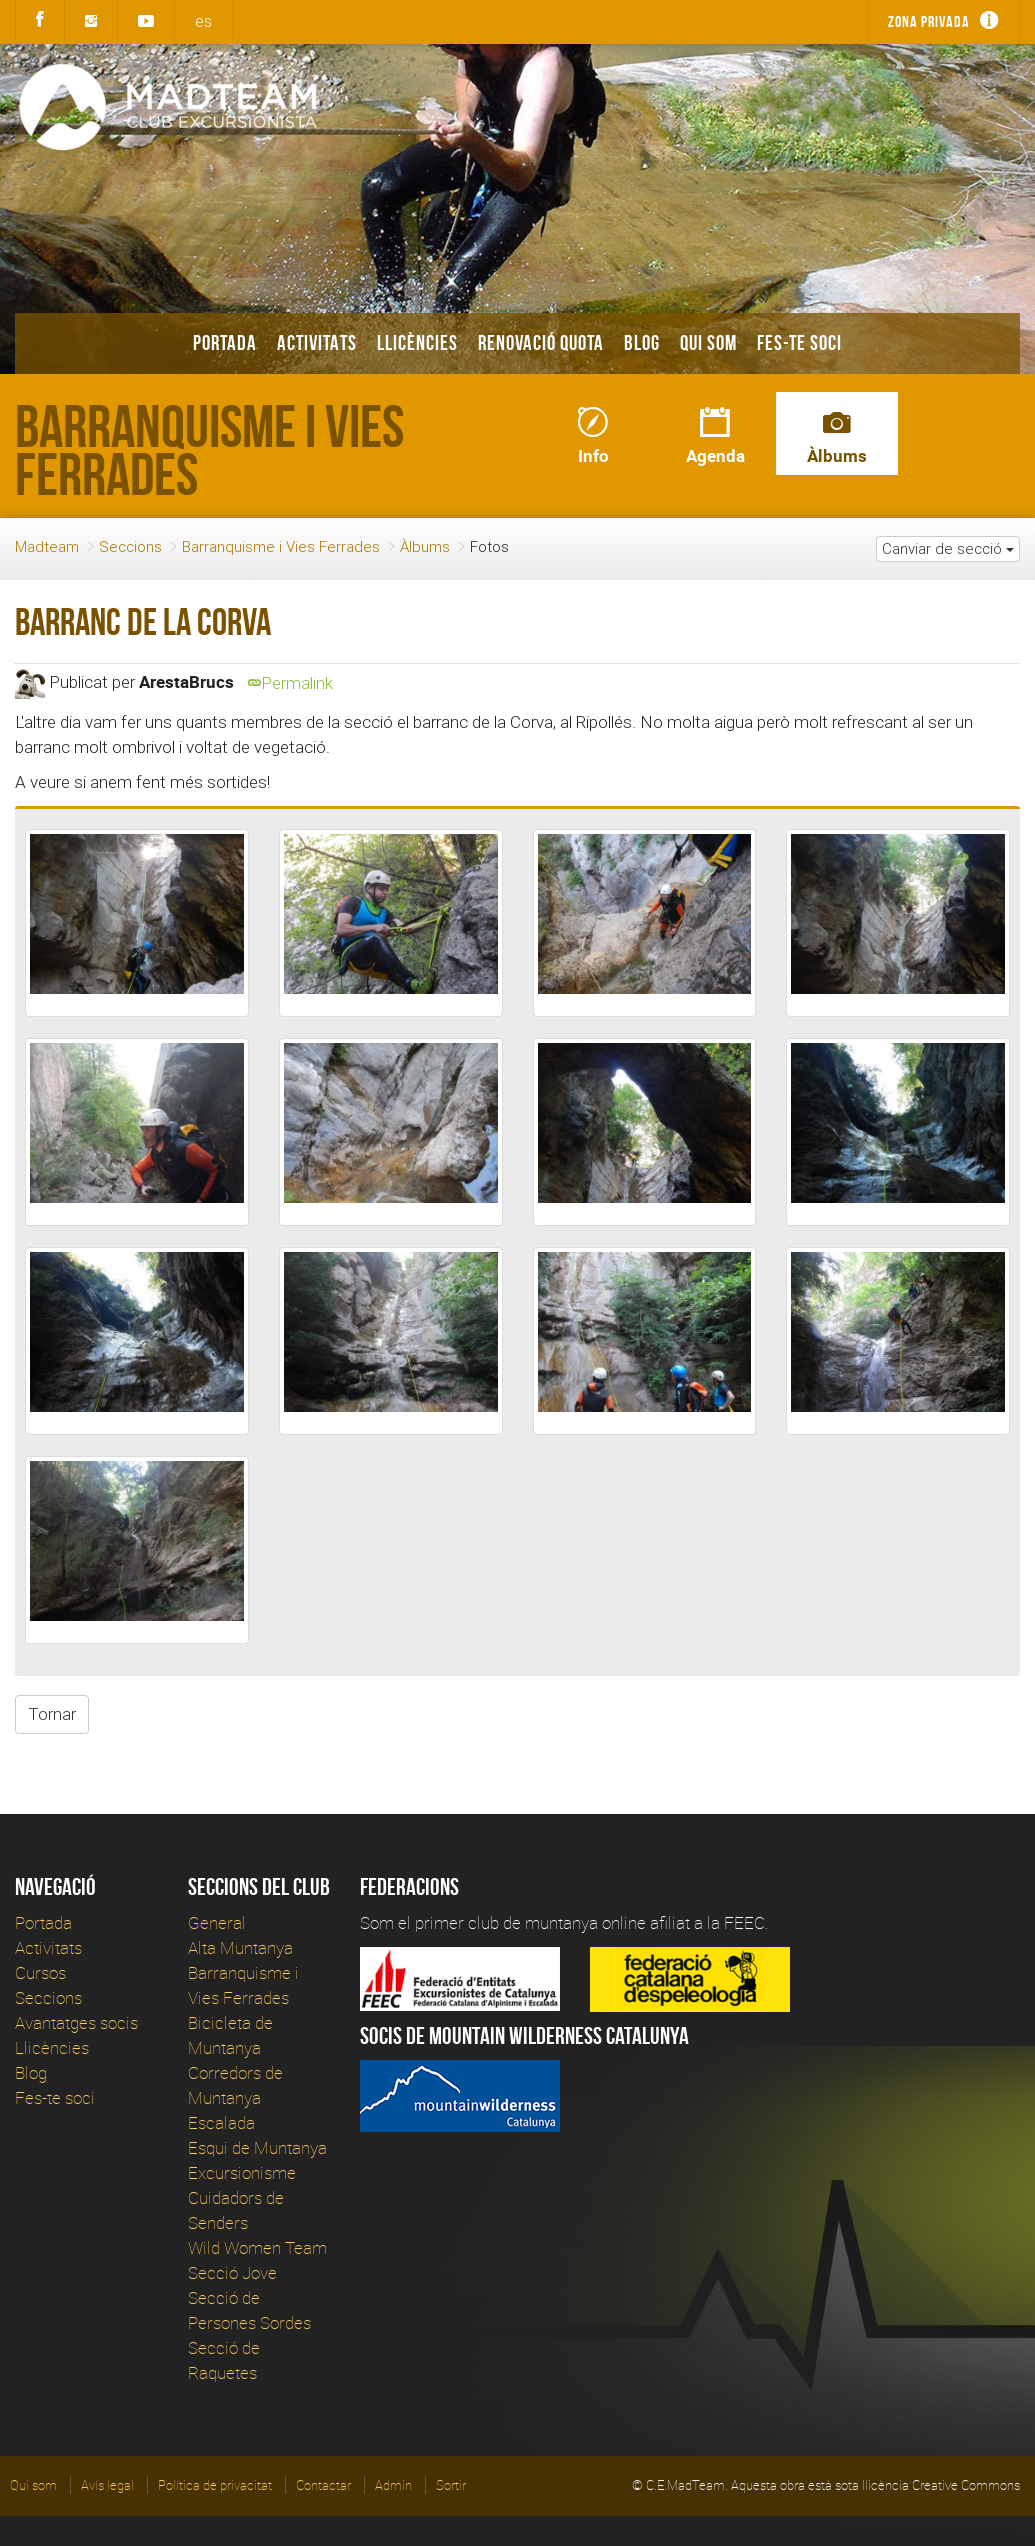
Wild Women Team (257, 2247)
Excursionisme (242, 2172)
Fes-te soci (799, 342)
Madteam (47, 546)
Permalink (290, 683)
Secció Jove (232, 2272)
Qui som (708, 342)
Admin (393, 2485)
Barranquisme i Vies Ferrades (281, 546)
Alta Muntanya (240, 1947)
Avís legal (107, 2485)
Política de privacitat (215, 2485)
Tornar (52, 1714)
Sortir (451, 2485)
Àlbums (425, 546)
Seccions (130, 546)
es (203, 21)
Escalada (221, 2122)
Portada (225, 342)
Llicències (417, 342)
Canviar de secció (948, 548)
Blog (642, 342)
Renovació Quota (541, 342)
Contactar (323, 2485)
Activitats (317, 342)
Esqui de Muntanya (257, 2147)
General (217, 1922)
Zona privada (929, 21)
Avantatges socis (76, 2022)
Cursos (40, 1972)
